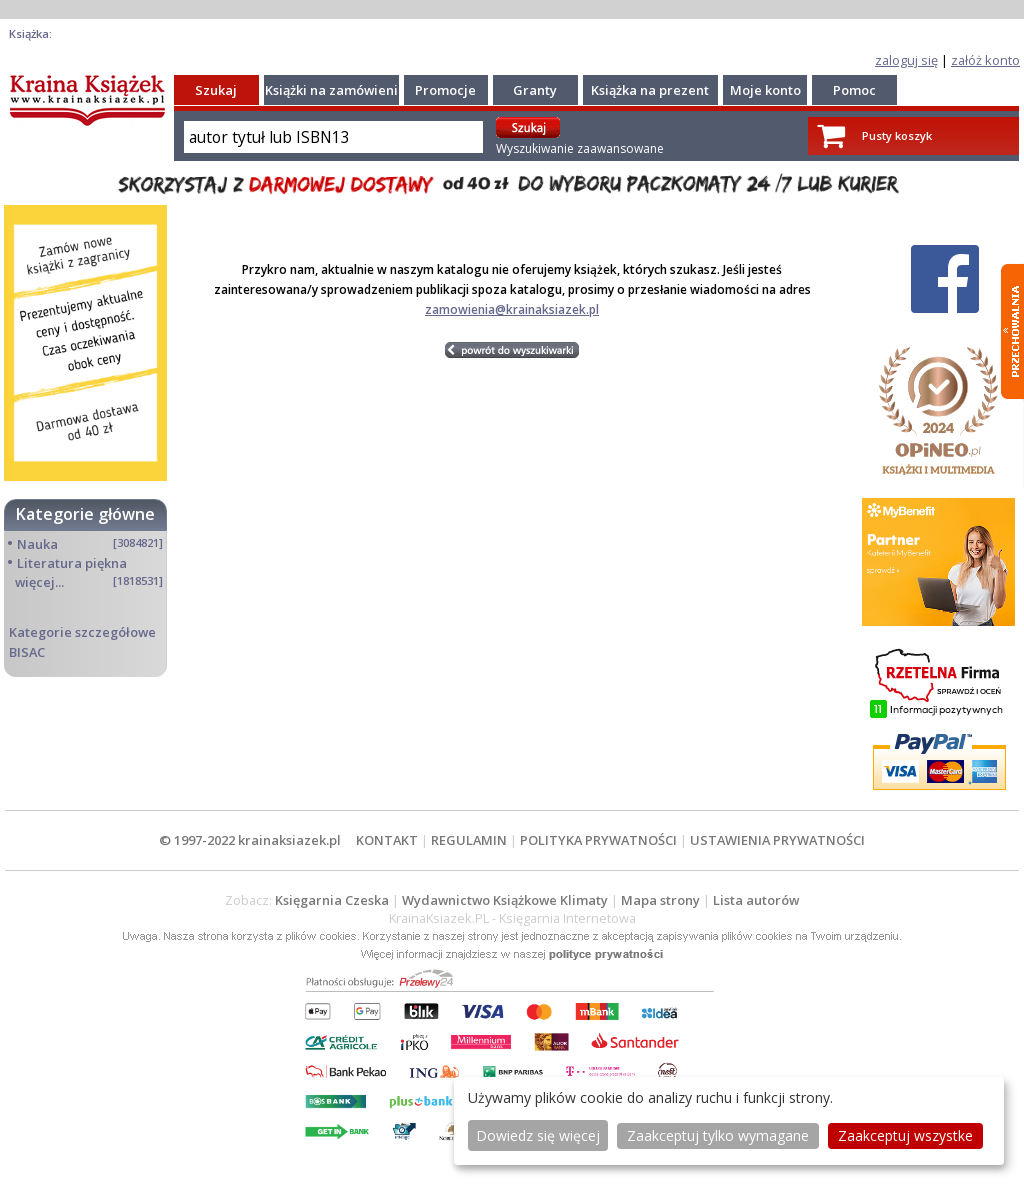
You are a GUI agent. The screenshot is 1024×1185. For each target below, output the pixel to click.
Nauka (37, 544)
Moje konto (765, 90)
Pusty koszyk (897, 135)
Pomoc (854, 90)
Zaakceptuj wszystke (905, 1135)
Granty (535, 90)
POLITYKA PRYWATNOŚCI (598, 840)
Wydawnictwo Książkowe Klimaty (505, 900)
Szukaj (216, 90)
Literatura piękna (72, 563)
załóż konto (985, 60)
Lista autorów (756, 900)
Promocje (445, 90)
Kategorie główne (85, 514)
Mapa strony (660, 900)
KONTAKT (387, 840)
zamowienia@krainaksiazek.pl (512, 309)
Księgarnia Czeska (332, 900)
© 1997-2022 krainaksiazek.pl (250, 840)
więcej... (39, 582)
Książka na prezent (650, 90)
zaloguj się (906, 60)
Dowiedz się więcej (538, 1135)
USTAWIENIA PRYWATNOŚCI (777, 840)
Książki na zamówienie (335, 90)
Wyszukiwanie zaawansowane (580, 148)
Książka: (30, 33)
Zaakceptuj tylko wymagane (718, 1135)
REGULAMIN (469, 840)
